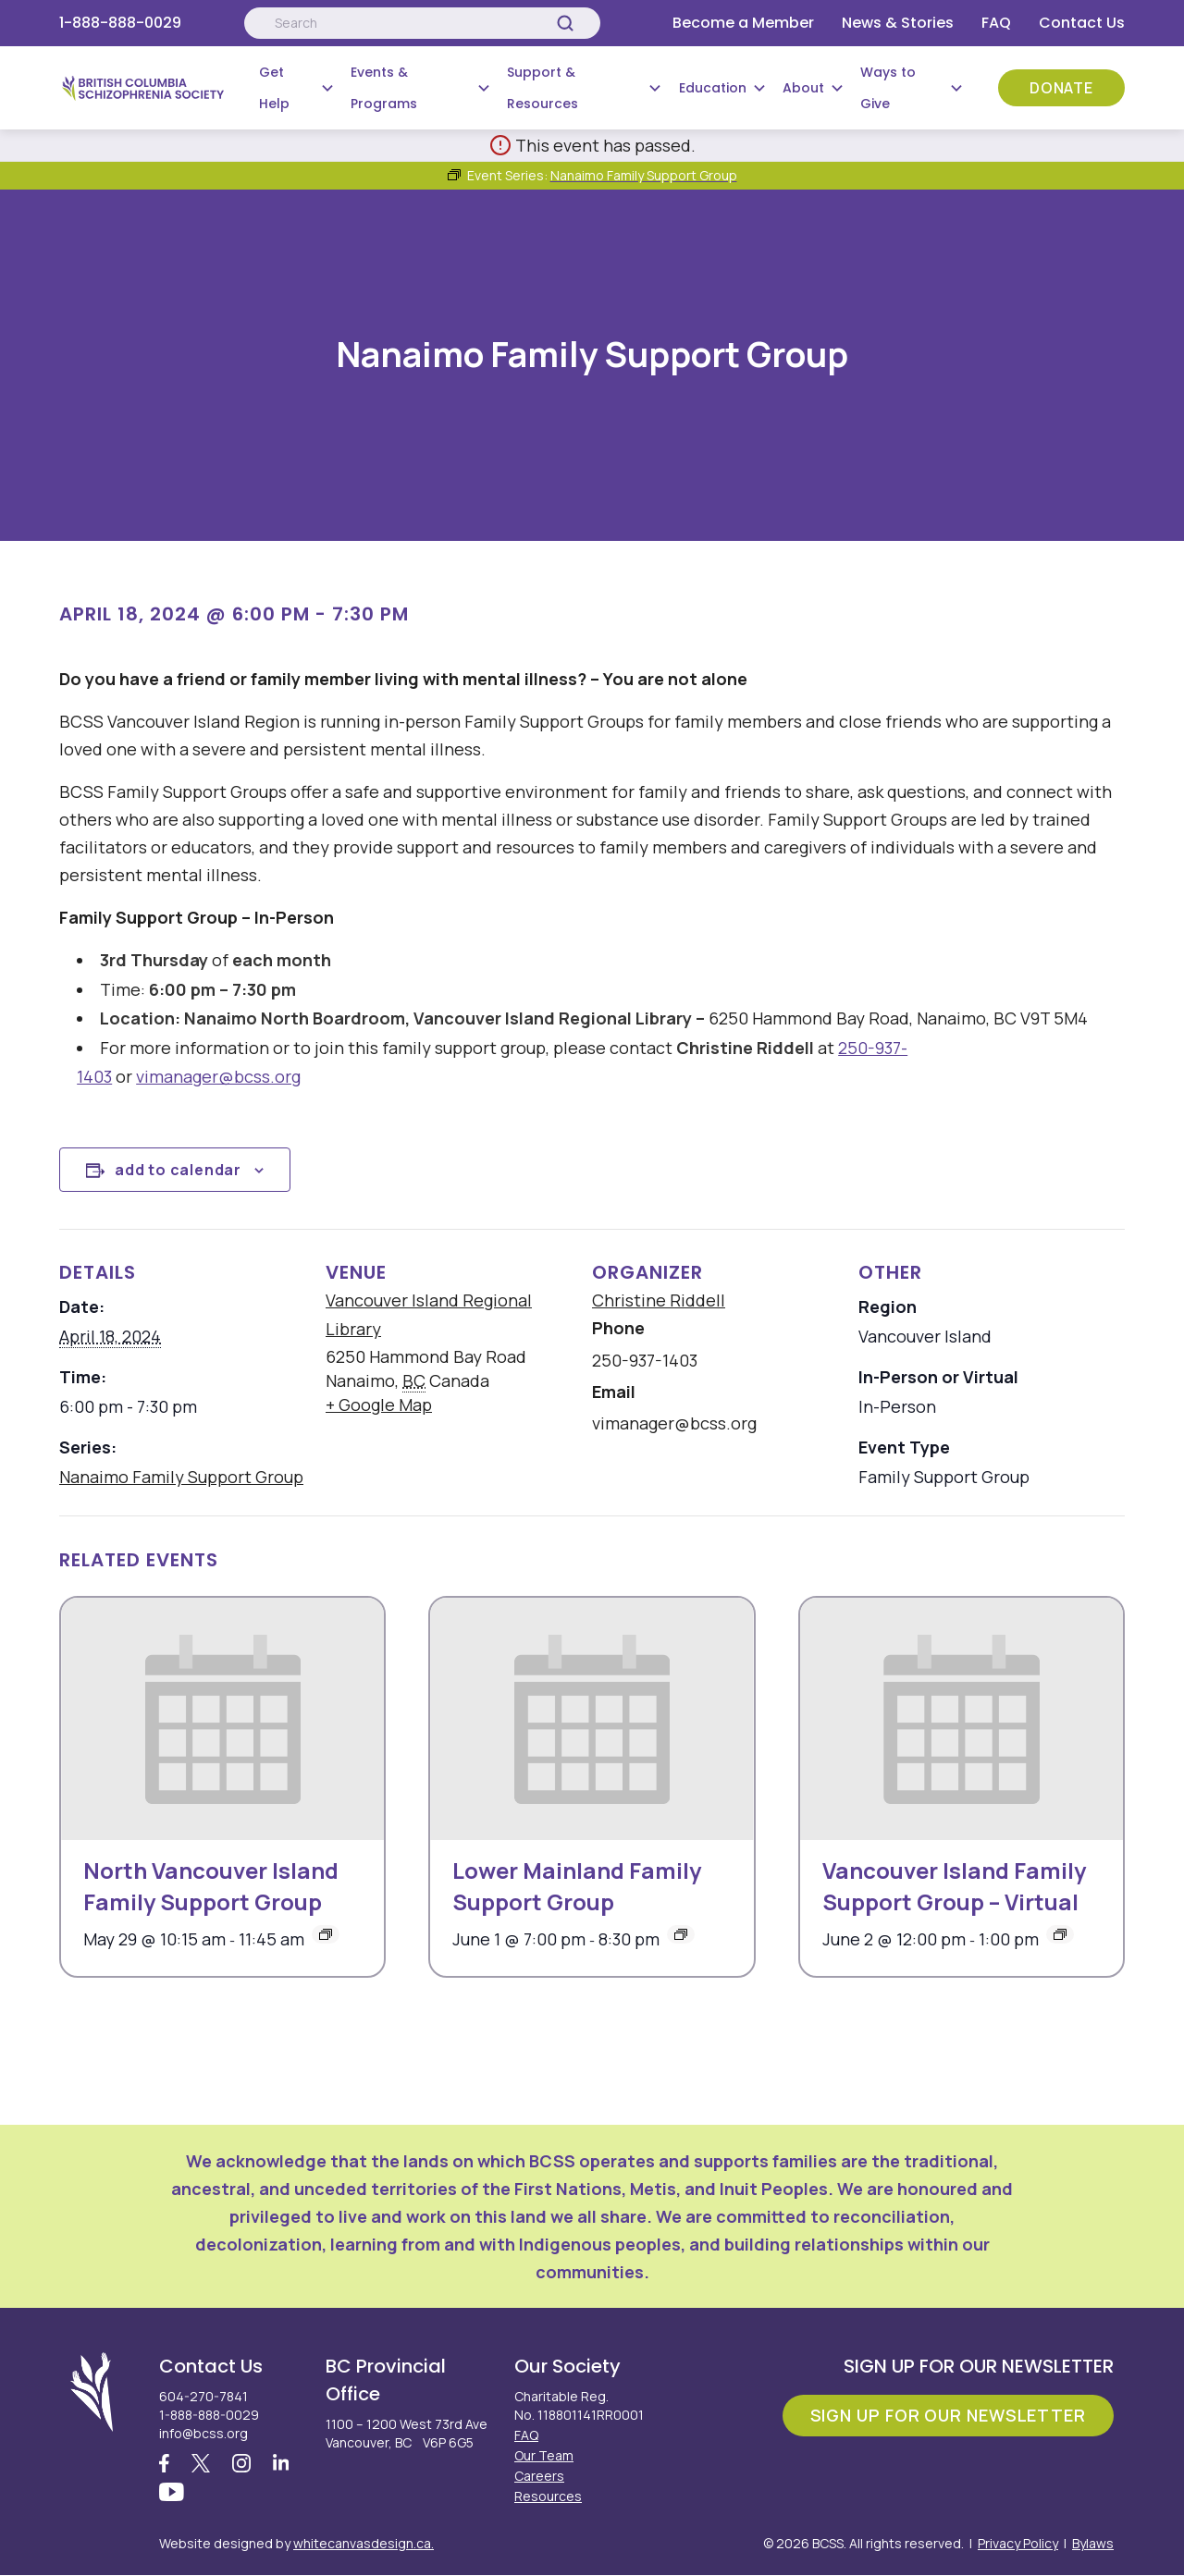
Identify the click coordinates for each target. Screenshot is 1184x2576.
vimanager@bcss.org (218, 1076)
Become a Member (743, 22)
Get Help (274, 88)
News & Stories (898, 22)
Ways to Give (888, 88)
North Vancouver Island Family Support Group (211, 1886)
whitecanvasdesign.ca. (363, 2544)
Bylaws (1093, 2544)
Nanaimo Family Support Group (181, 1477)
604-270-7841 (203, 2396)
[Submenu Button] (327, 87)
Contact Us (1082, 22)
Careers (539, 2475)
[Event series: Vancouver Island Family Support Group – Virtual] (1060, 1934)
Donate (1061, 88)
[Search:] (421, 23)
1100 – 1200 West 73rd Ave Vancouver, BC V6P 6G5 (406, 2433)
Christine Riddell (658, 1300)
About (803, 88)
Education (712, 88)
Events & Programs (384, 88)
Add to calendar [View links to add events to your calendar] (178, 1169)
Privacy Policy (1018, 2544)
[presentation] (222, 1719)
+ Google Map (379, 1404)
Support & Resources (542, 88)
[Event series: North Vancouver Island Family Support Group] (325, 1934)
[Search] (565, 23)
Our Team (544, 2455)
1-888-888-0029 (120, 22)
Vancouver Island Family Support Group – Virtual (954, 1886)
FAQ (996, 22)
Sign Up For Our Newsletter (948, 2415)
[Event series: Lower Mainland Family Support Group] (680, 1934)
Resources (548, 2496)
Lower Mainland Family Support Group (576, 1886)
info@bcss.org (203, 2433)
